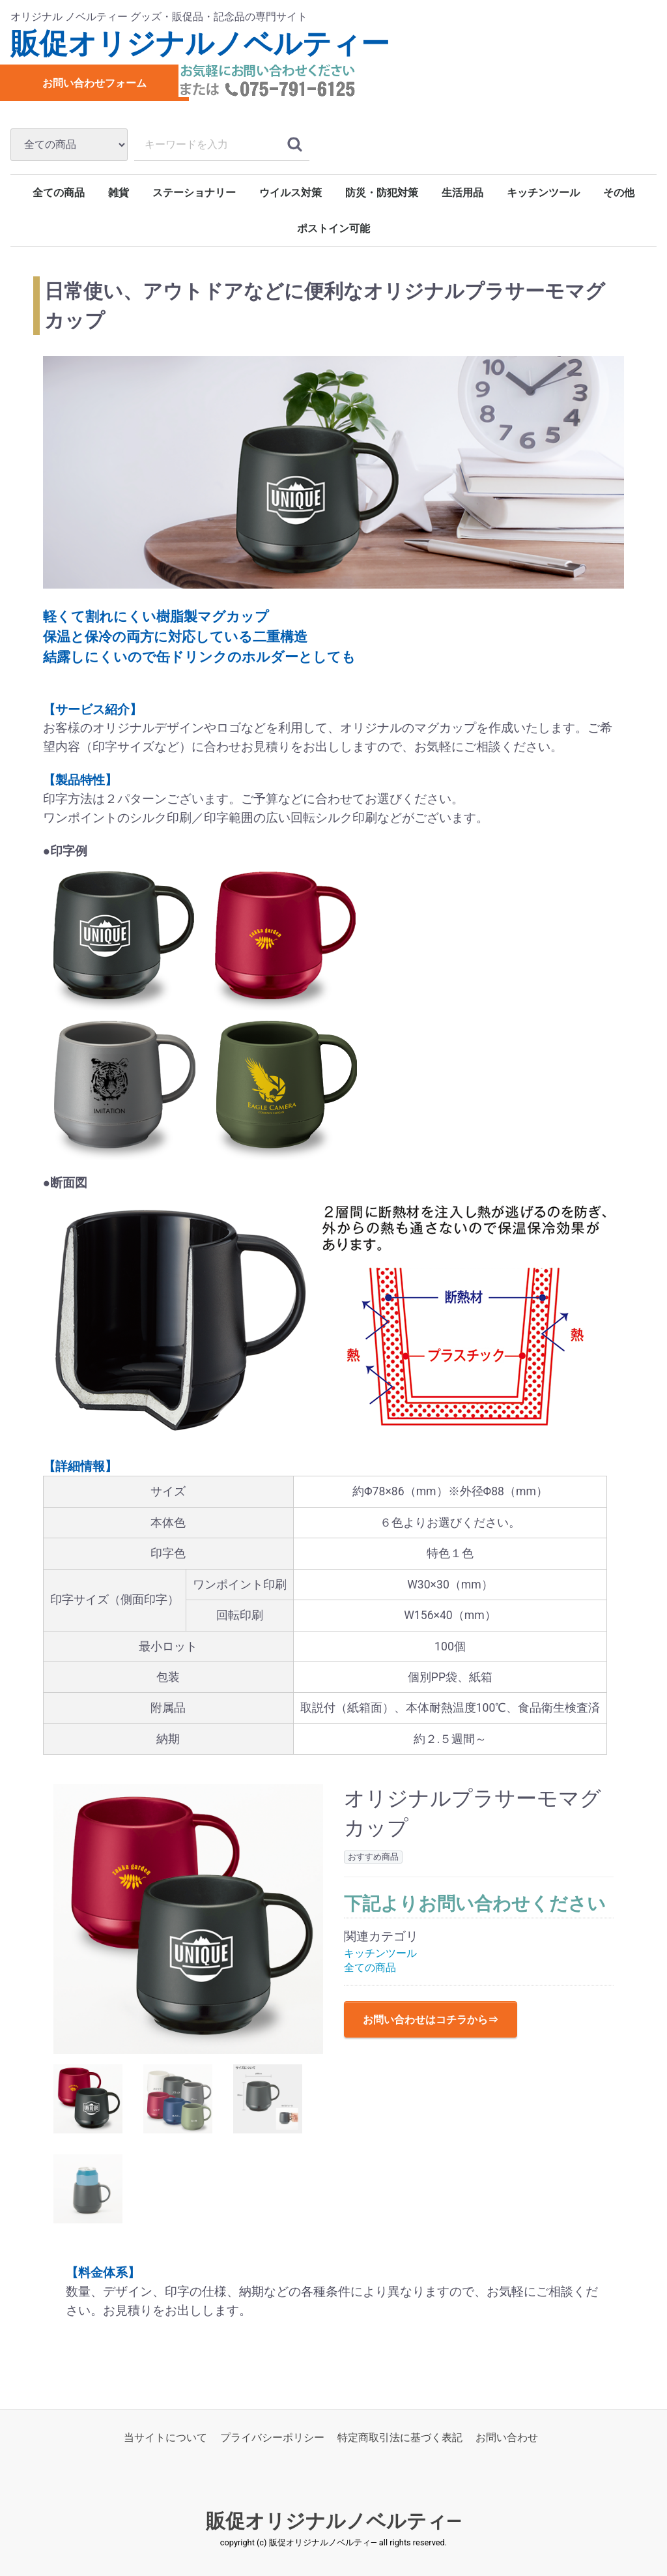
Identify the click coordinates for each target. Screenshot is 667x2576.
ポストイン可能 (333, 228)
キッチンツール (543, 192)
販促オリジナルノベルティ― (334, 2521)
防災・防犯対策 (381, 192)
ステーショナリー (194, 192)
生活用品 (462, 192)
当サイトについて (165, 2437)
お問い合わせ (506, 2437)
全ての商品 (59, 192)
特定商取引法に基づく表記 (399, 2437)
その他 (618, 192)
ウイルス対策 (290, 192)
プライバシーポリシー (272, 2437)
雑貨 (118, 192)
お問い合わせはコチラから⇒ (430, 2019)
